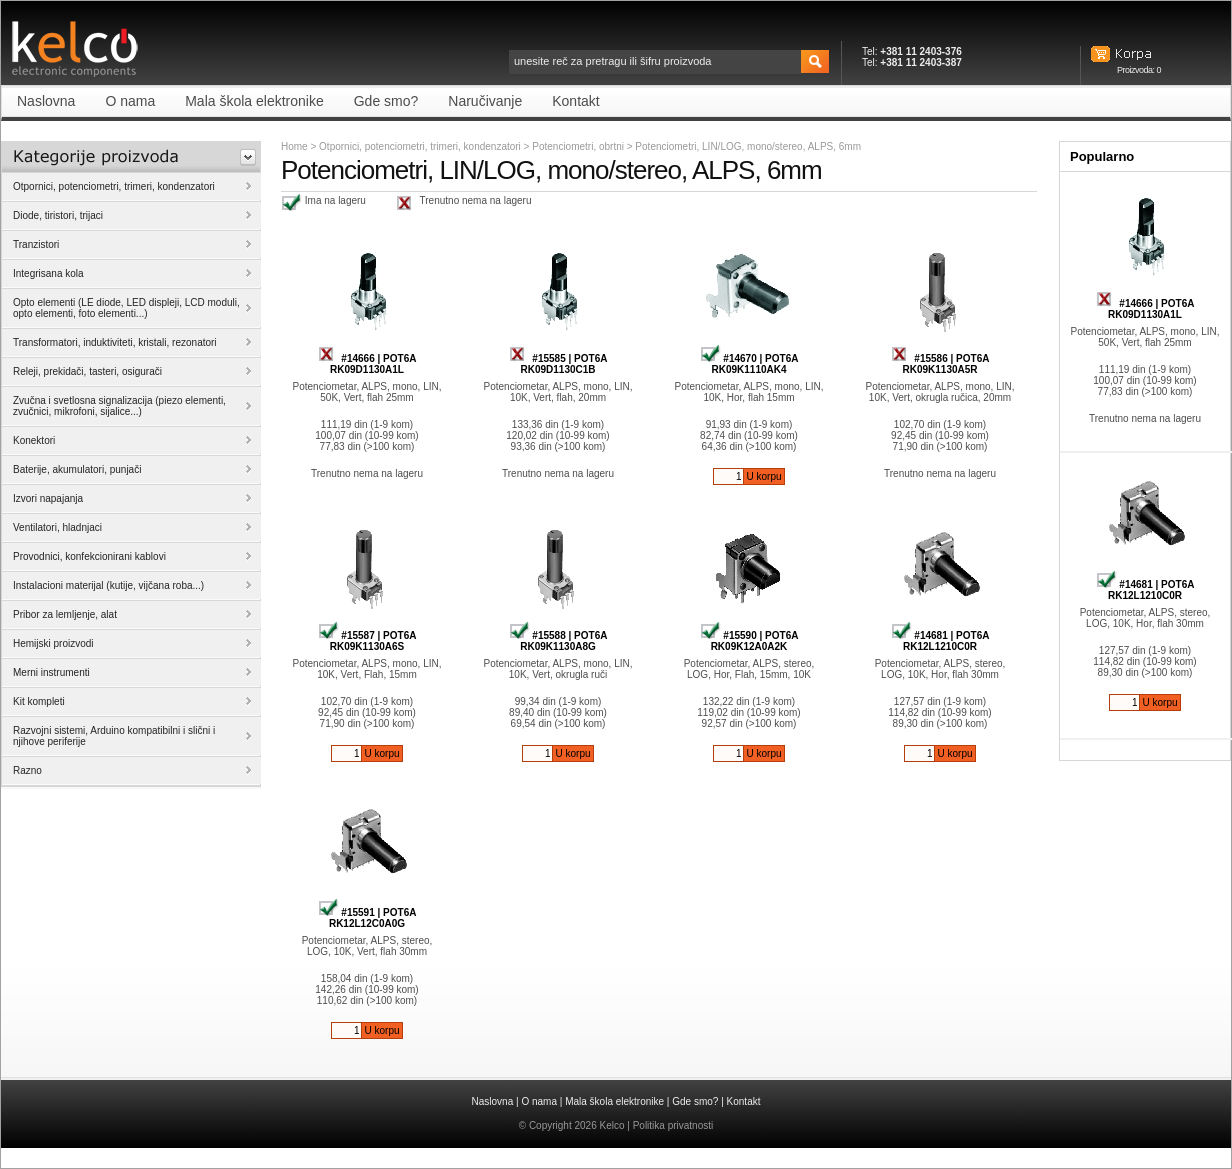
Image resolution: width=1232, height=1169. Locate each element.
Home (294, 146)
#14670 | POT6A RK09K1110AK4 (749, 364)
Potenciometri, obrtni (579, 146)
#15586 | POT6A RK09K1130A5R (940, 364)
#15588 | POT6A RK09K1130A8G (558, 641)
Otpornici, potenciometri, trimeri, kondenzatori (420, 146)
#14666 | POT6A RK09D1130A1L (367, 364)
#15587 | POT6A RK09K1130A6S (367, 641)
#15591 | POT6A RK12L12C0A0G (367, 918)
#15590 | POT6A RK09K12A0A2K (749, 641)
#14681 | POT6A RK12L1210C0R (940, 641)
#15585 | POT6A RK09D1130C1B (558, 364)
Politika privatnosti (673, 1125)
